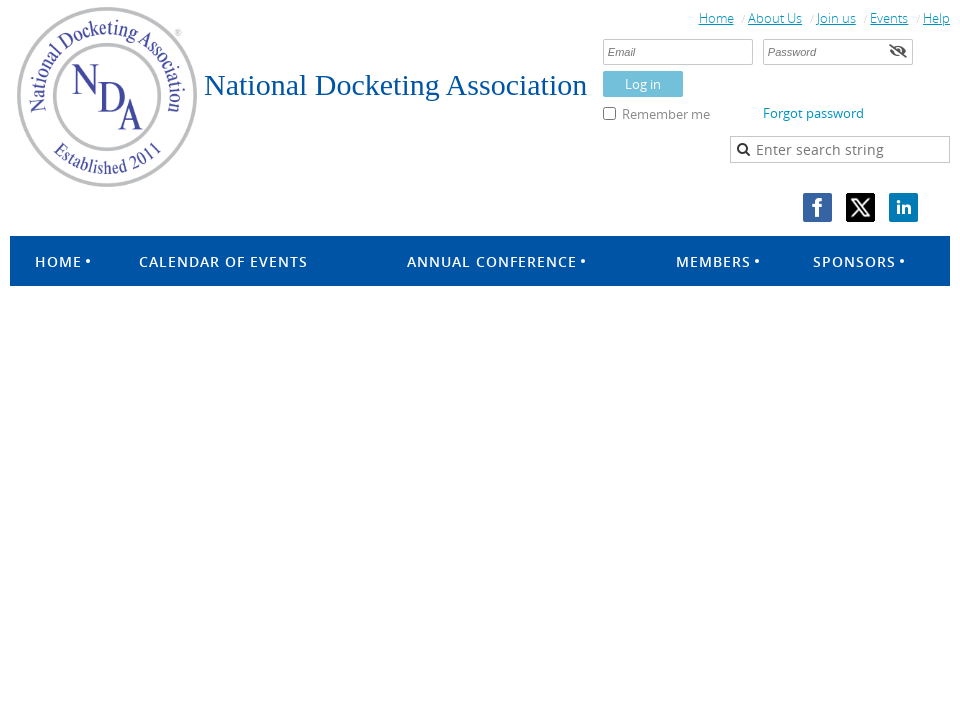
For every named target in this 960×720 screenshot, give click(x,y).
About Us (775, 18)
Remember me (666, 114)
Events (889, 18)
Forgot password (813, 113)
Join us (836, 18)
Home (716, 18)
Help (936, 18)
